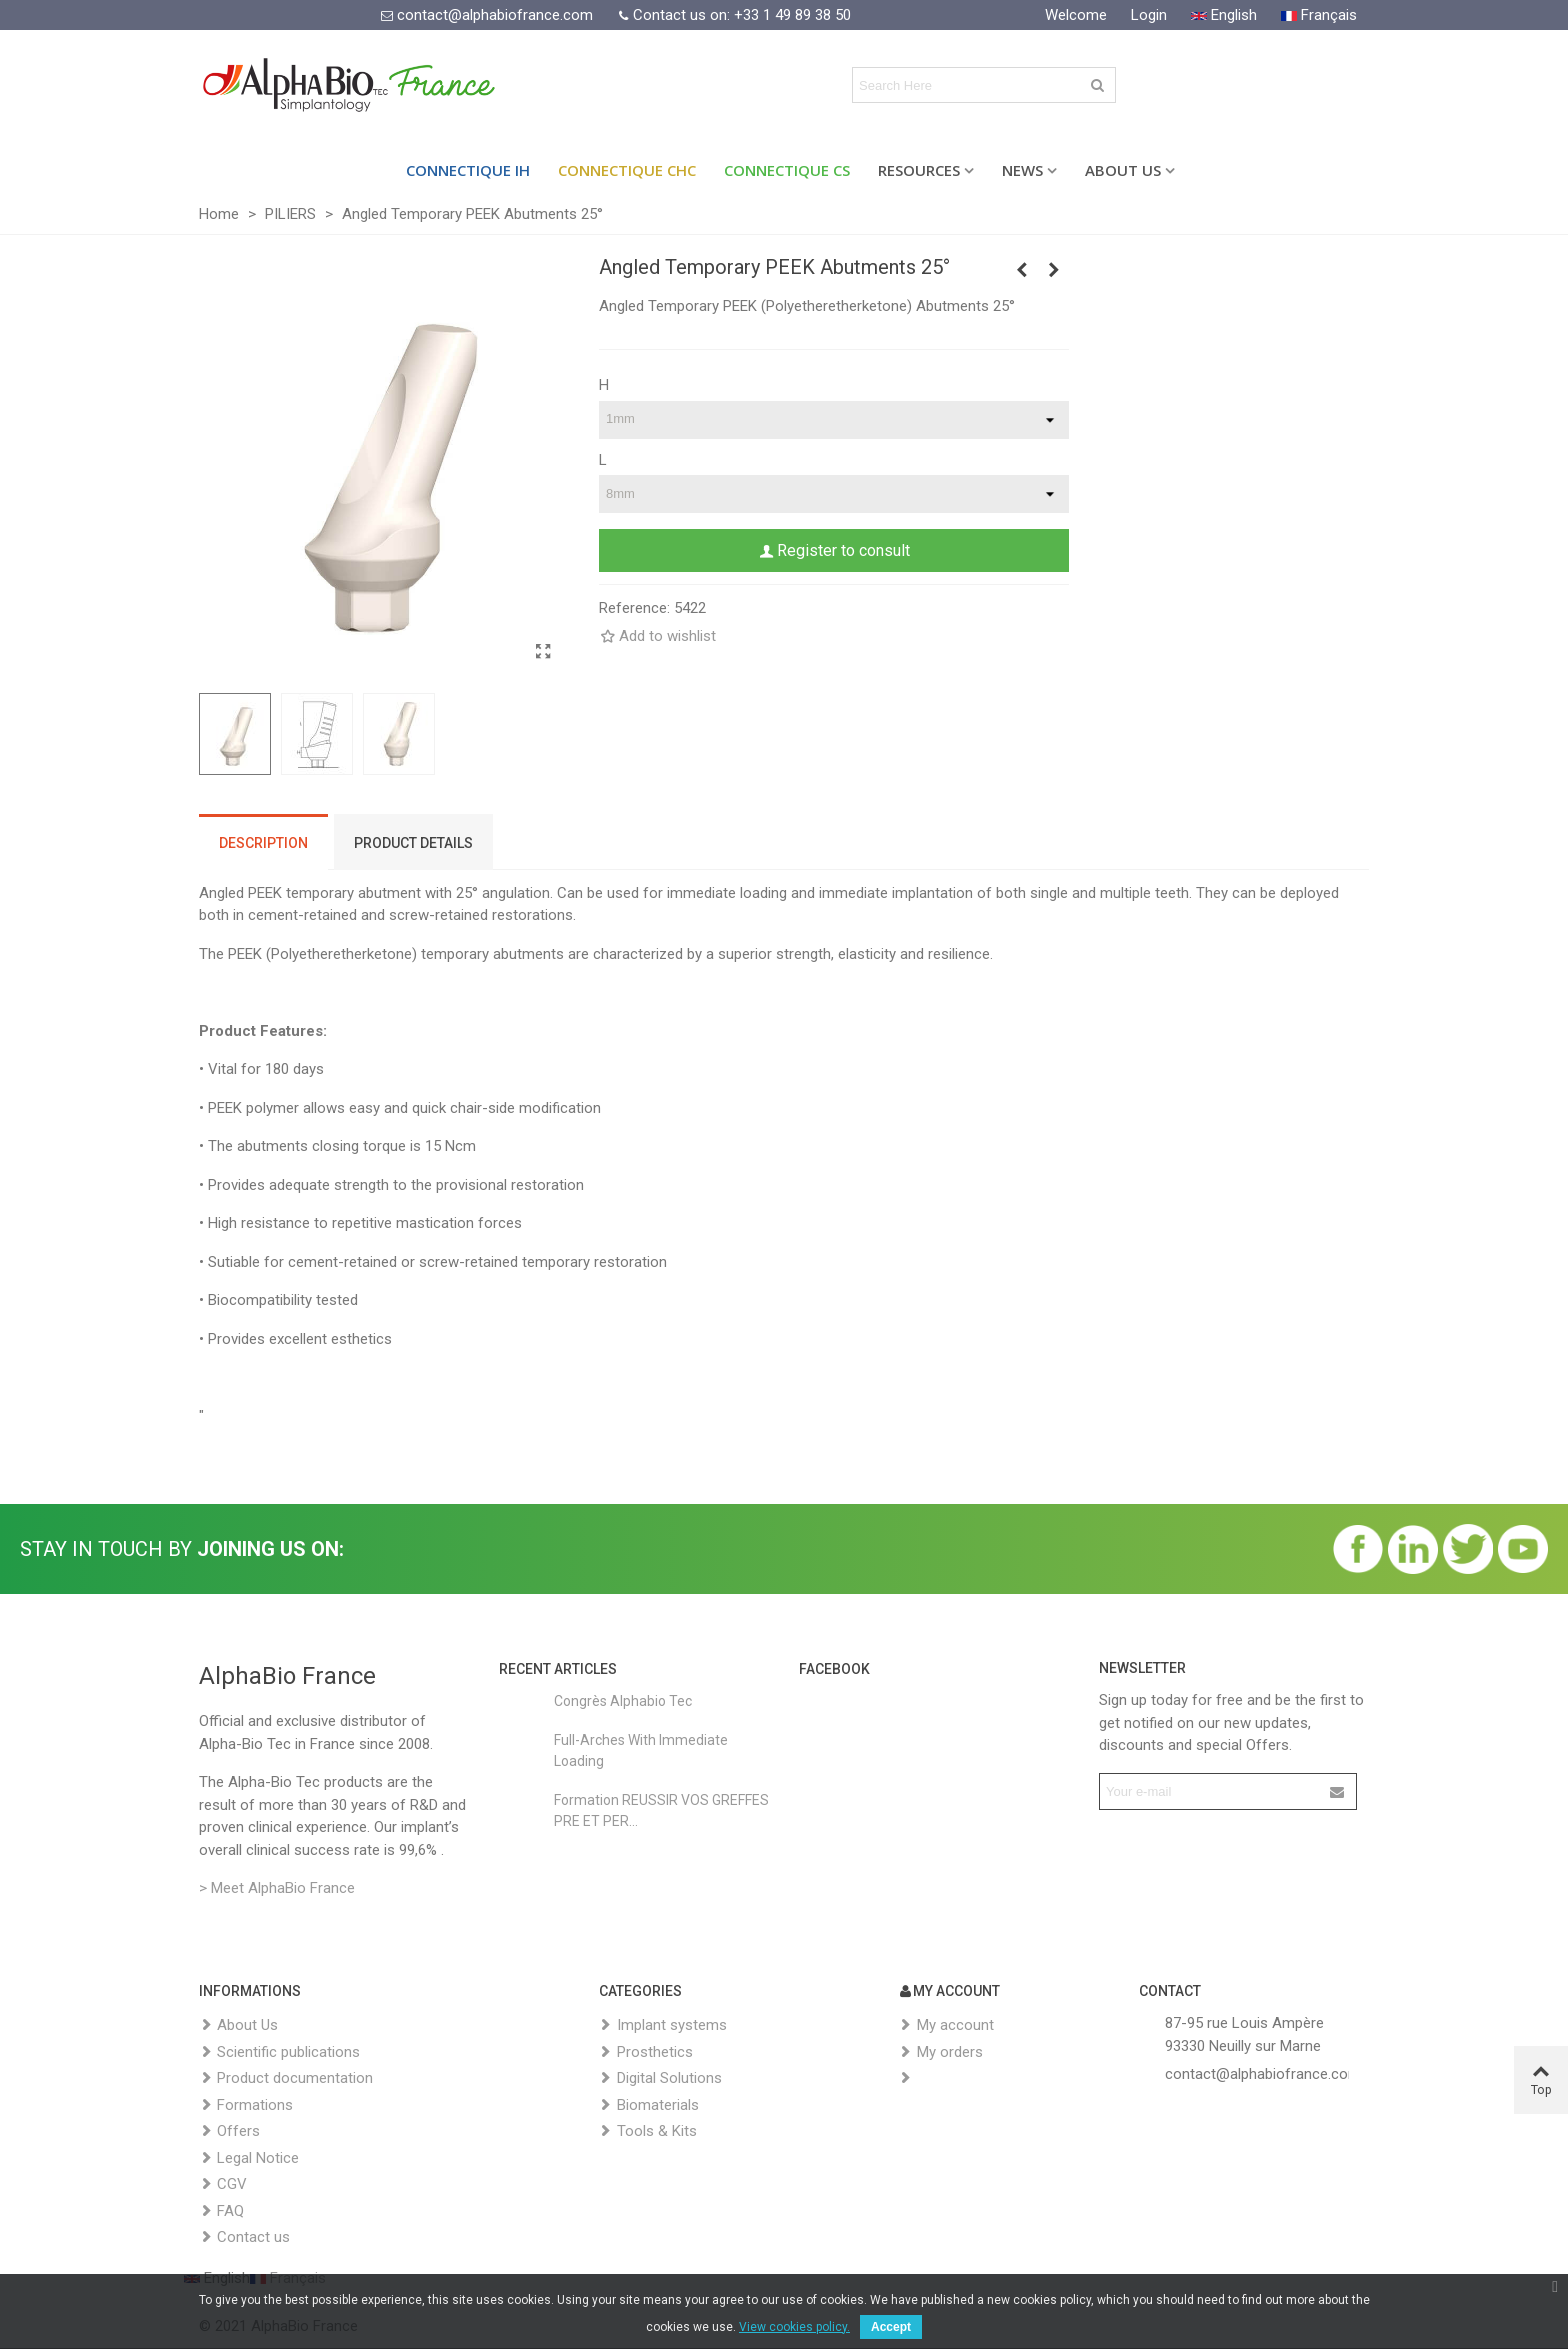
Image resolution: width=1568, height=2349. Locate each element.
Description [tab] (263, 843)
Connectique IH (468, 170)
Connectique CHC (627, 170)
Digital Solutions (660, 2078)
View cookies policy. (794, 2327)
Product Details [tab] (413, 843)
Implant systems (663, 2025)
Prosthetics (646, 2052)
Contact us (244, 2237)
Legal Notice (249, 2158)
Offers (229, 2131)
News (1022, 170)
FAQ (221, 2211)
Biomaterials (649, 2105)
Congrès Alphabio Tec (623, 1701)
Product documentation (286, 2078)
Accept (891, 2327)
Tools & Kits (648, 2131)
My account (946, 2025)
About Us (1123, 170)
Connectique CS (787, 170)
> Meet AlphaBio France (277, 1888)
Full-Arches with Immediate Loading (641, 1750)
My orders (941, 2052)
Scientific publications (279, 2052)
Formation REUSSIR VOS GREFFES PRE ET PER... (661, 1810)
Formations (246, 2105)
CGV (223, 2184)
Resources (919, 170)
